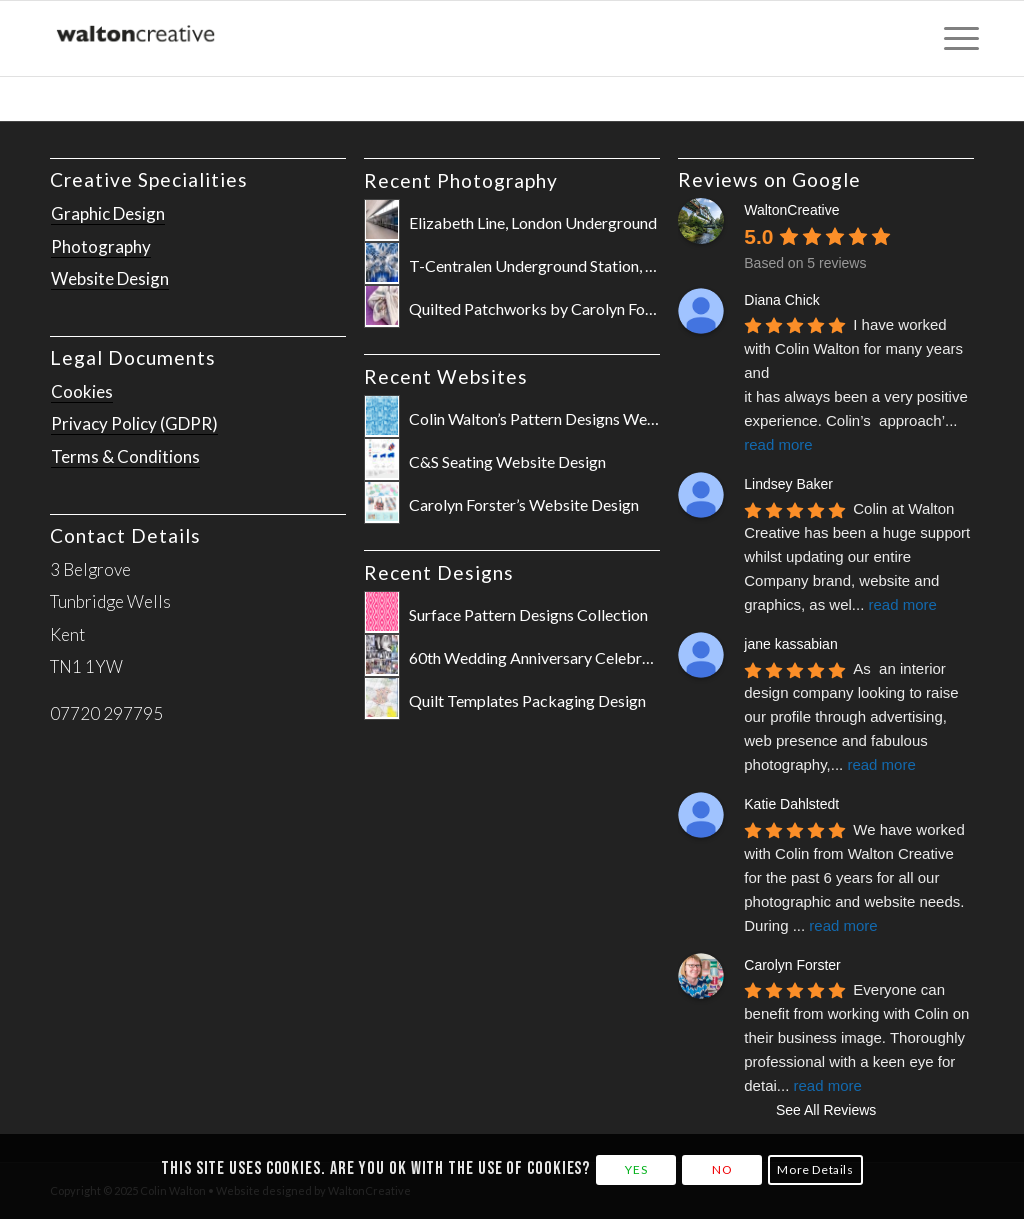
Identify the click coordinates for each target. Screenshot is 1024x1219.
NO (722, 1169)
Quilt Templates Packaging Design (527, 700)
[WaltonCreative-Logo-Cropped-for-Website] (136, 38)
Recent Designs (439, 572)
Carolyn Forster (792, 965)
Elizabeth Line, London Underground (533, 222)
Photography (101, 246)
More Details (815, 1169)
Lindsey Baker (788, 484)
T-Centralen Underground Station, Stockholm (564, 265)
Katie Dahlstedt (791, 804)
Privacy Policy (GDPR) (134, 423)
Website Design (110, 278)
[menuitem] (955, 38)
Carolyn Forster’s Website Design (524, 504)
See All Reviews (826, 1110)
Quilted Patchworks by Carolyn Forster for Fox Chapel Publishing (632, 308)
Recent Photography (461, 180)
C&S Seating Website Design (507, 461)
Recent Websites (446, 376)
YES (636, 1169)
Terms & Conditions (125, 456)
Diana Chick (781, 300)
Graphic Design (108, 213)
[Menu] (955, 38)
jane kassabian (790, 644)
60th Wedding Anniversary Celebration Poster (567, 657)
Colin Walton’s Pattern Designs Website (545, 418)
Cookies (82, 391)
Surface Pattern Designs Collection (528, 614)
